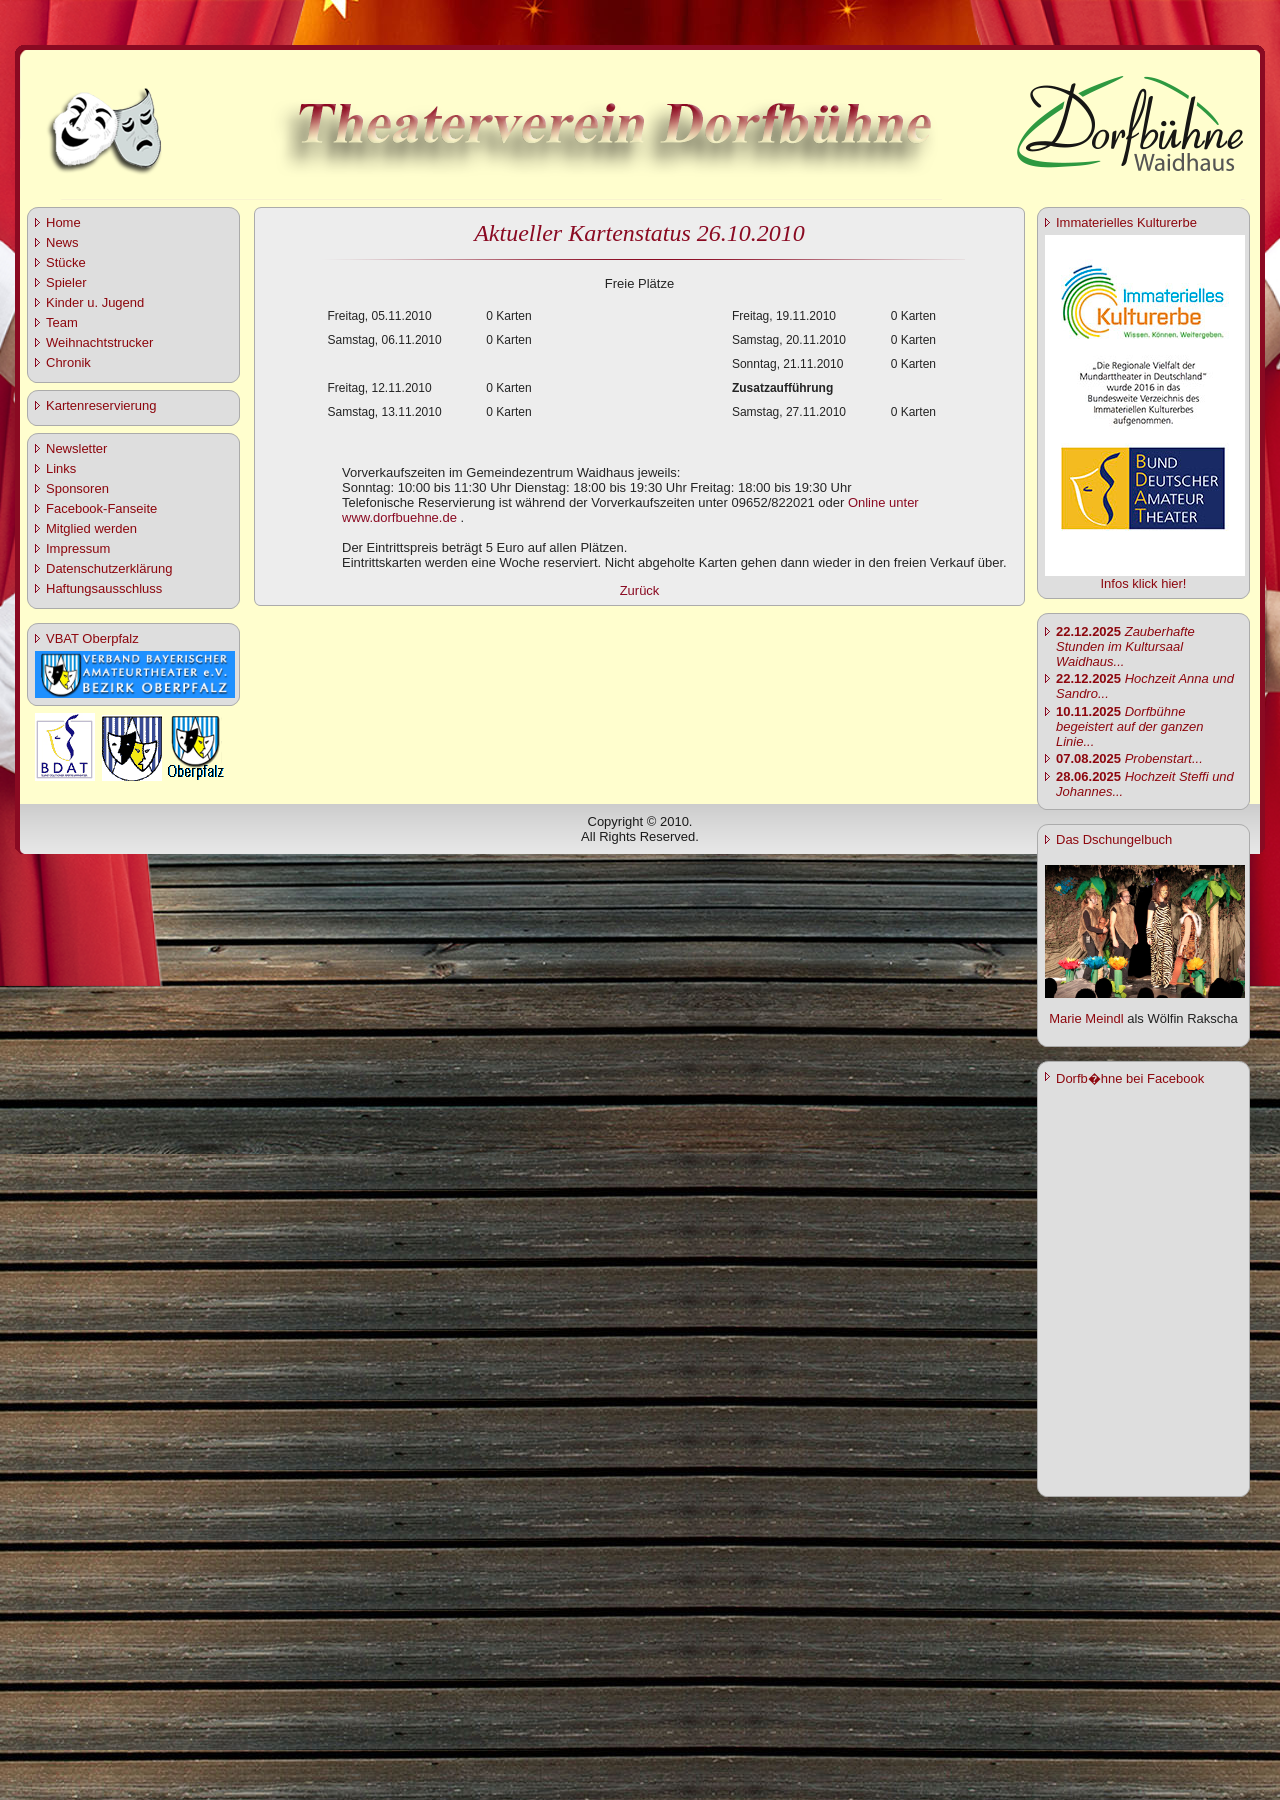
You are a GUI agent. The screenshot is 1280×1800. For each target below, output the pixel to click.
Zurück (640, 590)
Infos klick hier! (1144, 583)
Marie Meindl (1086, 1018)
